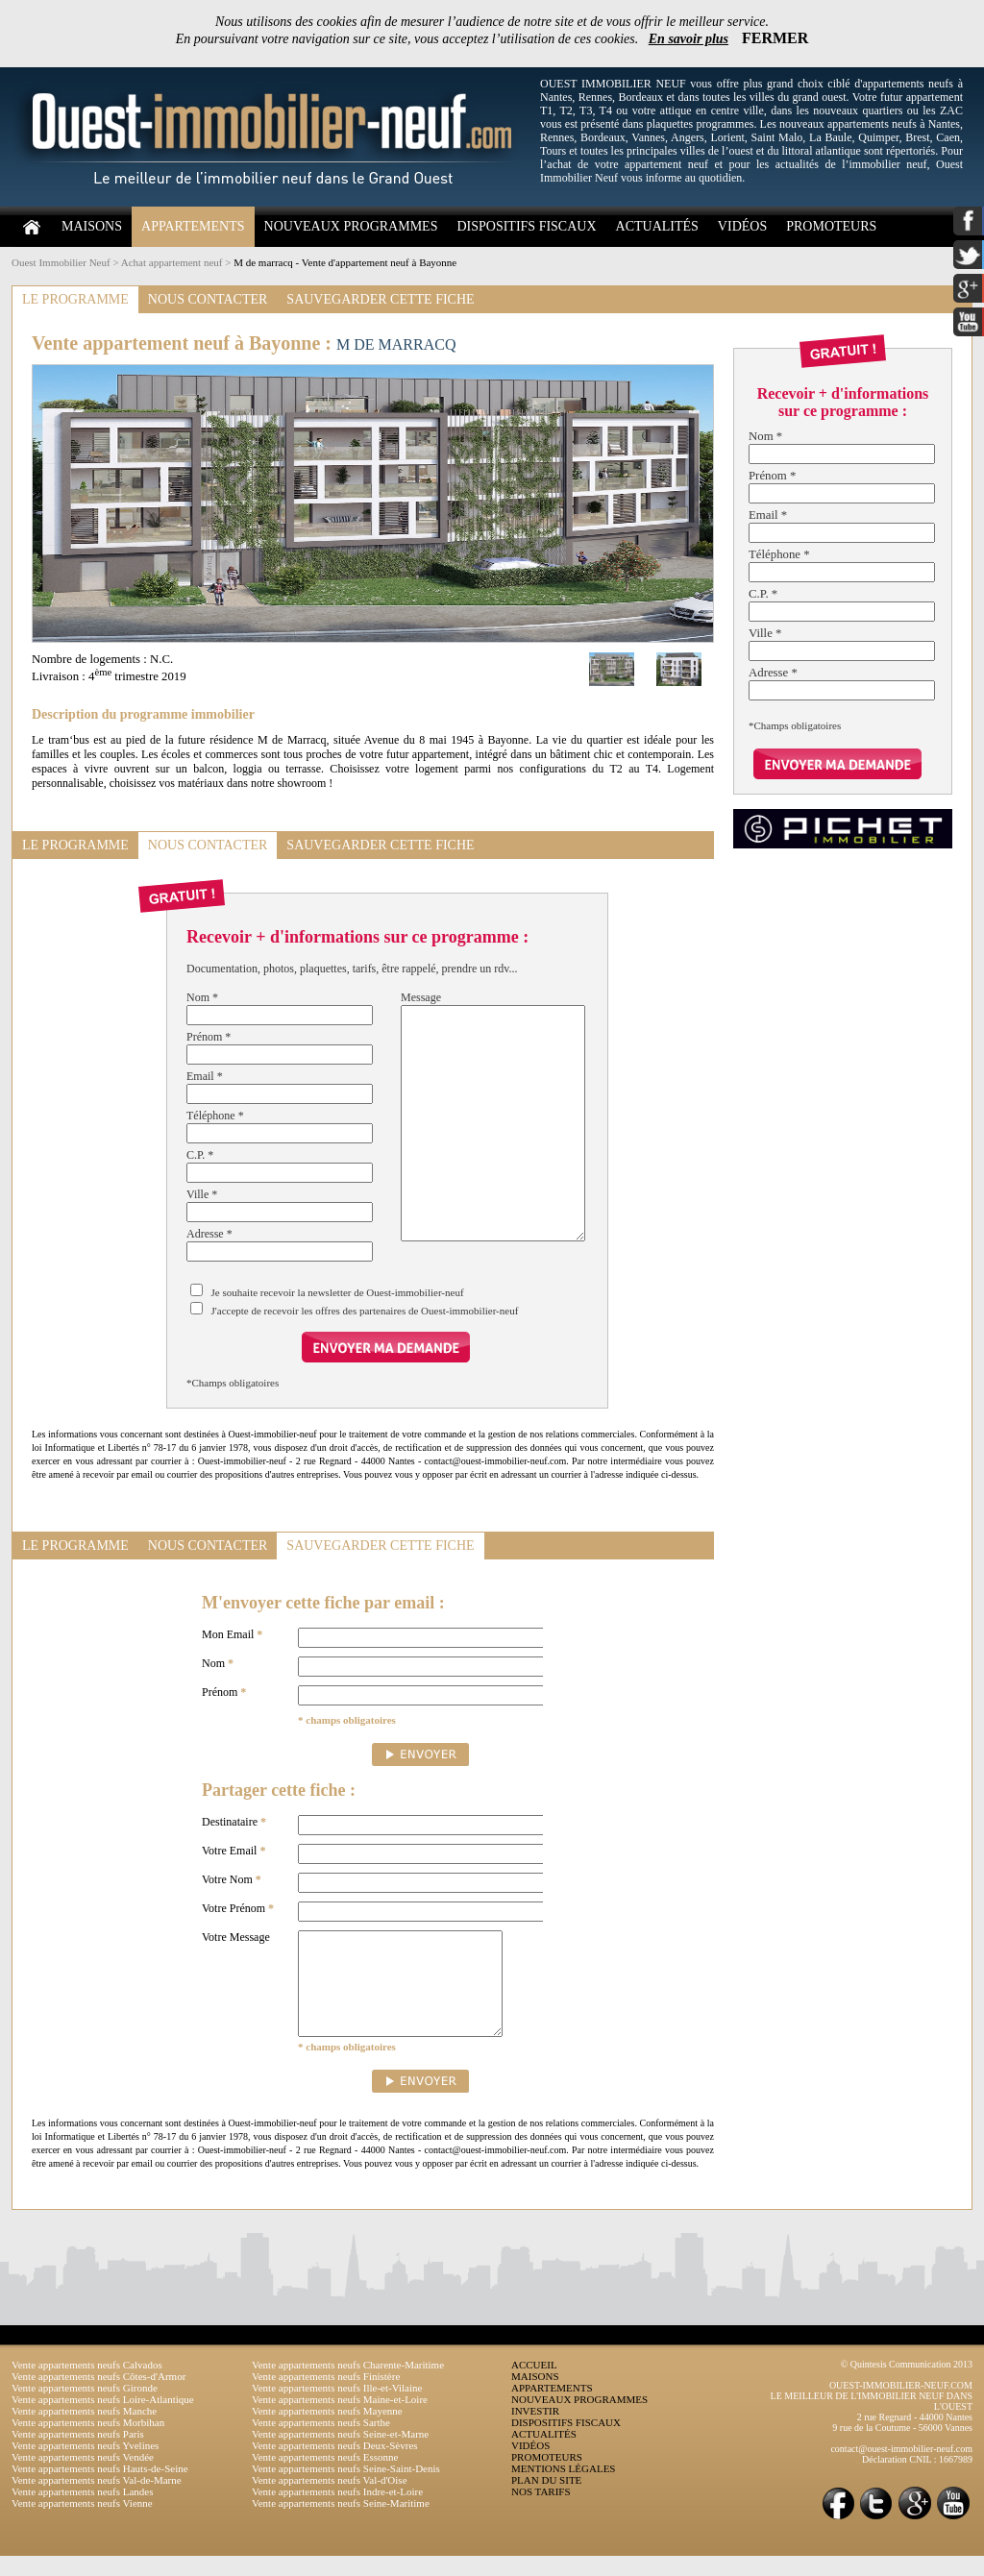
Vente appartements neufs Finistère (326, 2396)
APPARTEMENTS (193, 226)
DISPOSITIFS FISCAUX (526, 226)
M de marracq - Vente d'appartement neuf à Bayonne (345, 262)
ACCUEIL (534, 2385)
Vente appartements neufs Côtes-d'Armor (98, 2396)
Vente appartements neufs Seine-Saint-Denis (346, 2488)
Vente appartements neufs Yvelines (85, 2465)
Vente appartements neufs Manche (84, 2431)
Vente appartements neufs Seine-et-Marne (340, 2454)
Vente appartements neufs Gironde (85, 2408)
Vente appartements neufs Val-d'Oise (329, 2500)
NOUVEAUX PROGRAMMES (351, 226)
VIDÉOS (742, 226)
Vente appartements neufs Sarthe (321, 2442)
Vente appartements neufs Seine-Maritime (341, 2523)
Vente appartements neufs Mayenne (327, 2431)
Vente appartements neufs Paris (78, 2454)
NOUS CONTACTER (208, 299)
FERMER (775, 38)
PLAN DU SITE (546, 2500)
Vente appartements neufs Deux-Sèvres (335, 2465)
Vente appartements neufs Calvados (87, 2385)
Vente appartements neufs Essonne (325, 2477)
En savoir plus (688, 39)
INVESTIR (535, 2431)
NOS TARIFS (541, 2511)
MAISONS (92, 226)
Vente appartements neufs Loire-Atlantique (103, 2419)
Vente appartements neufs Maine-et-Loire (340, 2419)
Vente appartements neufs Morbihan (88, 2442)
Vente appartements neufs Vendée (83, 2477)
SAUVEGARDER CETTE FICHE (380, 299)
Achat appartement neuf (172, 262)
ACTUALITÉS (657, 226)
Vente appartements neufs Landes (83, 2511)
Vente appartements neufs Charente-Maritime (348, 2385)
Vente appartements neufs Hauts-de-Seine (100, 2488)
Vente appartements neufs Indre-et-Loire (337, 2511)
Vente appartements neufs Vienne (82, 2523)
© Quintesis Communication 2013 (906, 2384)
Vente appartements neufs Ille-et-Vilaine (337, 2408)
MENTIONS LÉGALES (563, 2488)
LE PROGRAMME (75, 299)
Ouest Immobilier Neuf (61, 262)
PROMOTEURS (831, 226)
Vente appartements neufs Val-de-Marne (97, 2500)
